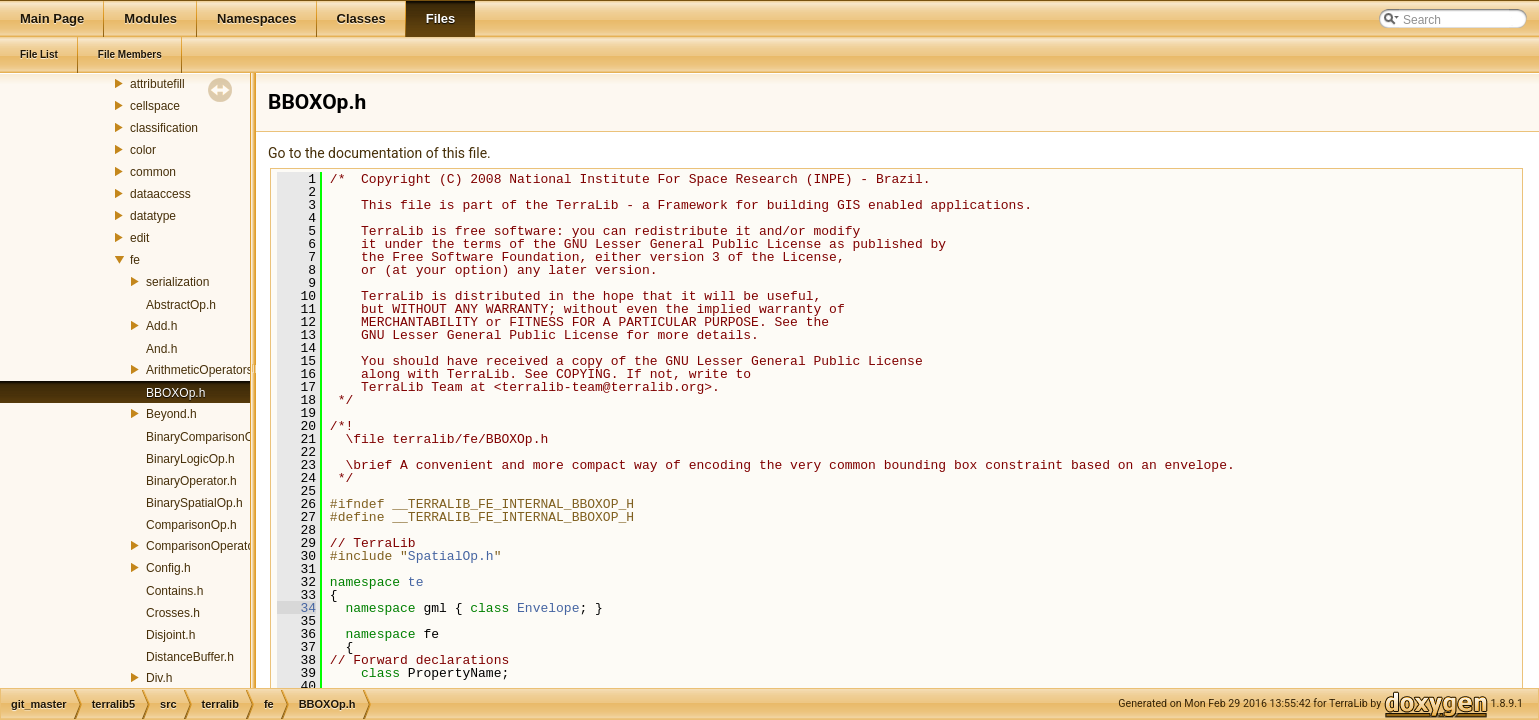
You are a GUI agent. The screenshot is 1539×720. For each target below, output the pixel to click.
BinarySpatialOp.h (194, 503)
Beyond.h (171, 414)
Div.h (159, 678)
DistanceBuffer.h (190, 657)
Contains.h (174, 591)
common (153, 172)
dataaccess (160, 194)
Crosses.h (173, 613)
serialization (177, 282)
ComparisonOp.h (191, 525)
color (143, 150)
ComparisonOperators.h (210, 546)
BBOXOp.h (175, 393)
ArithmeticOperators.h (204, 370)
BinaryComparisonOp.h (208, 437)
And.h (161, 349)
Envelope (548, 608)
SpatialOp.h (451, 556)
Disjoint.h (170, 635)
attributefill (157, 84)
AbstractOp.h (181, 305)
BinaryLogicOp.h (190, 459)
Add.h (161, 326)
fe (135, 260)
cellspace (155, 106)
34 (296, 608)
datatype (153, 216)
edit (139, 238)
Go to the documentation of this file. (379, 153)
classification (164, 128)
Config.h (168, 568)
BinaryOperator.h (191, 481)
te (416, 582)
